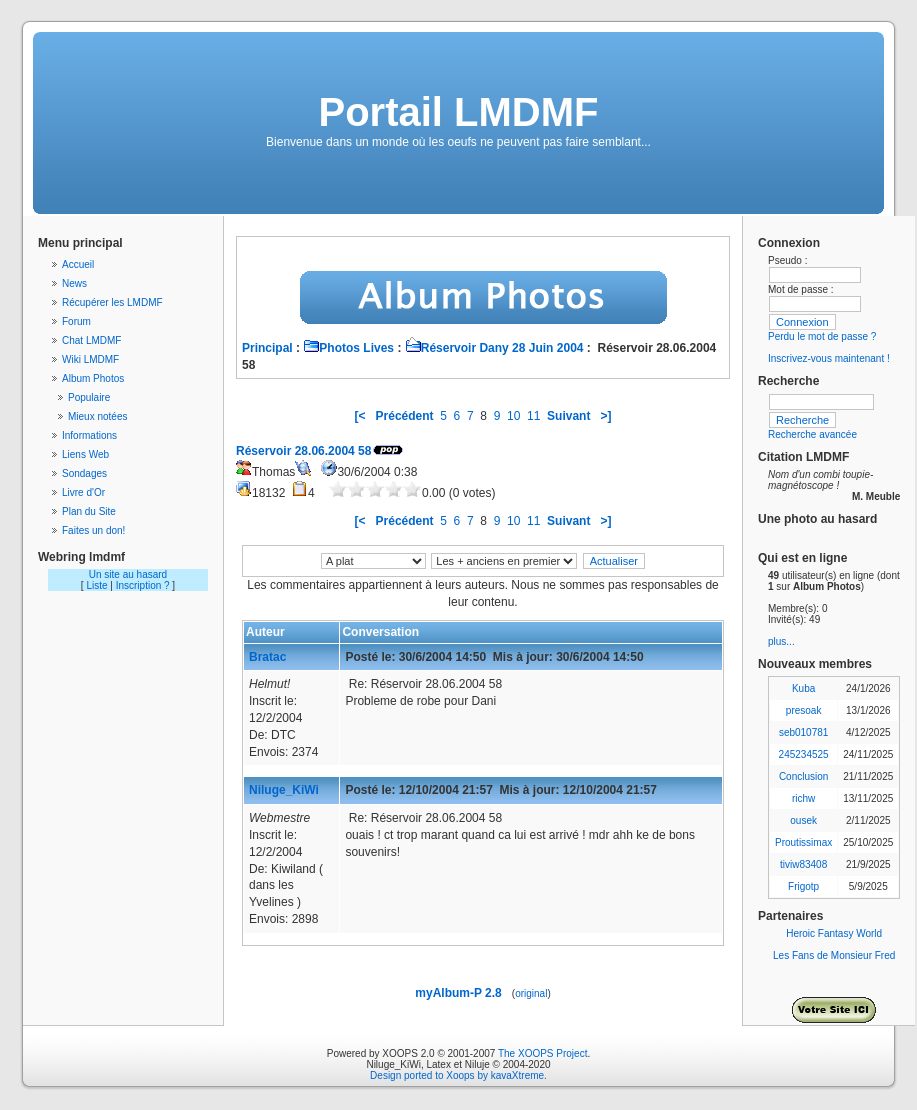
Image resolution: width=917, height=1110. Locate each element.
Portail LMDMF (459, 112)
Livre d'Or (83, 492)
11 (533, 416)
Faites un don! (93, 530)
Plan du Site (89, 511)
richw (803, 798)
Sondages (84, 473)
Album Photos (93, 378)
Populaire (89, 397)
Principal (267, 348)
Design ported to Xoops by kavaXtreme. (458, 1075)
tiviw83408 (803, 864)
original (531, 993)
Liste (96, 585)
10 (513, 416)
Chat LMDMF (91, 340)
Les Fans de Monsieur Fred (834, 955)
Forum (76, 321)
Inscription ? (143, 585)
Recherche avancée (812, 434)
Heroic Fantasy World (834, 933)
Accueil (78, 264)
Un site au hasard (128, 574)
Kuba (803, 688)
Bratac (267, 657)
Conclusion (803, 776)
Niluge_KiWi (284, 790)
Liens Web (85, 454)
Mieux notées (97, 416)
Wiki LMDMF (90, 359)
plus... (781, 641)
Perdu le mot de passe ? (822, 336)
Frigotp (803, 886)
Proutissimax (803, 842)
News (74, 283)
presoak (804, 710)
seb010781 (804, 732)
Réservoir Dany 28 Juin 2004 (494, 348)
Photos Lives (348, 348)
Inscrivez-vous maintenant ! (829, 358)
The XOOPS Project (542, 1053)
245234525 (804, 754)
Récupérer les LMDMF (112, 302)
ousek (803, 820)
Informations (89, 435)
